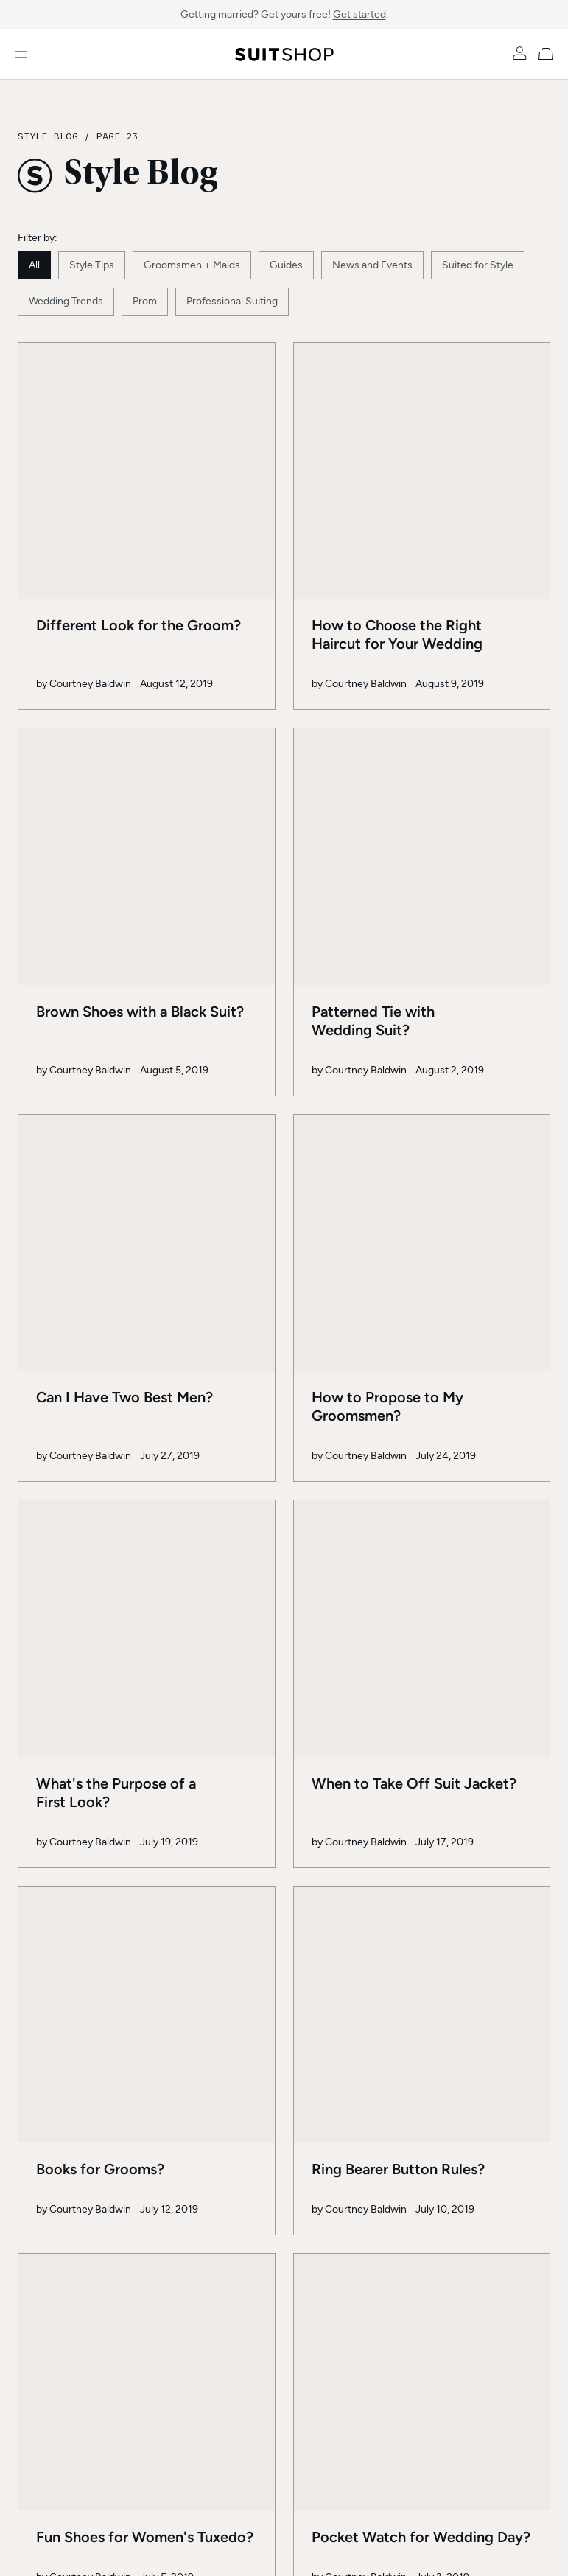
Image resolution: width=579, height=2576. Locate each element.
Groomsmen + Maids (192, 265)
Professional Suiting (232, 301)
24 (335, 1986)
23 (286, 1986)
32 (432, 1986)
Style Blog (48, 135)
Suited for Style (477, 265)
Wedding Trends (66, 301)
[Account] (520, 53)
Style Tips (91, 265)
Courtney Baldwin (90, 571)
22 (238, 1986)
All (34, 265)
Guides (286, 265)
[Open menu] (21, 54)
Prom (145, 301)
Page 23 (117, 135)
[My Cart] (549, 53)
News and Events (372, 265)
